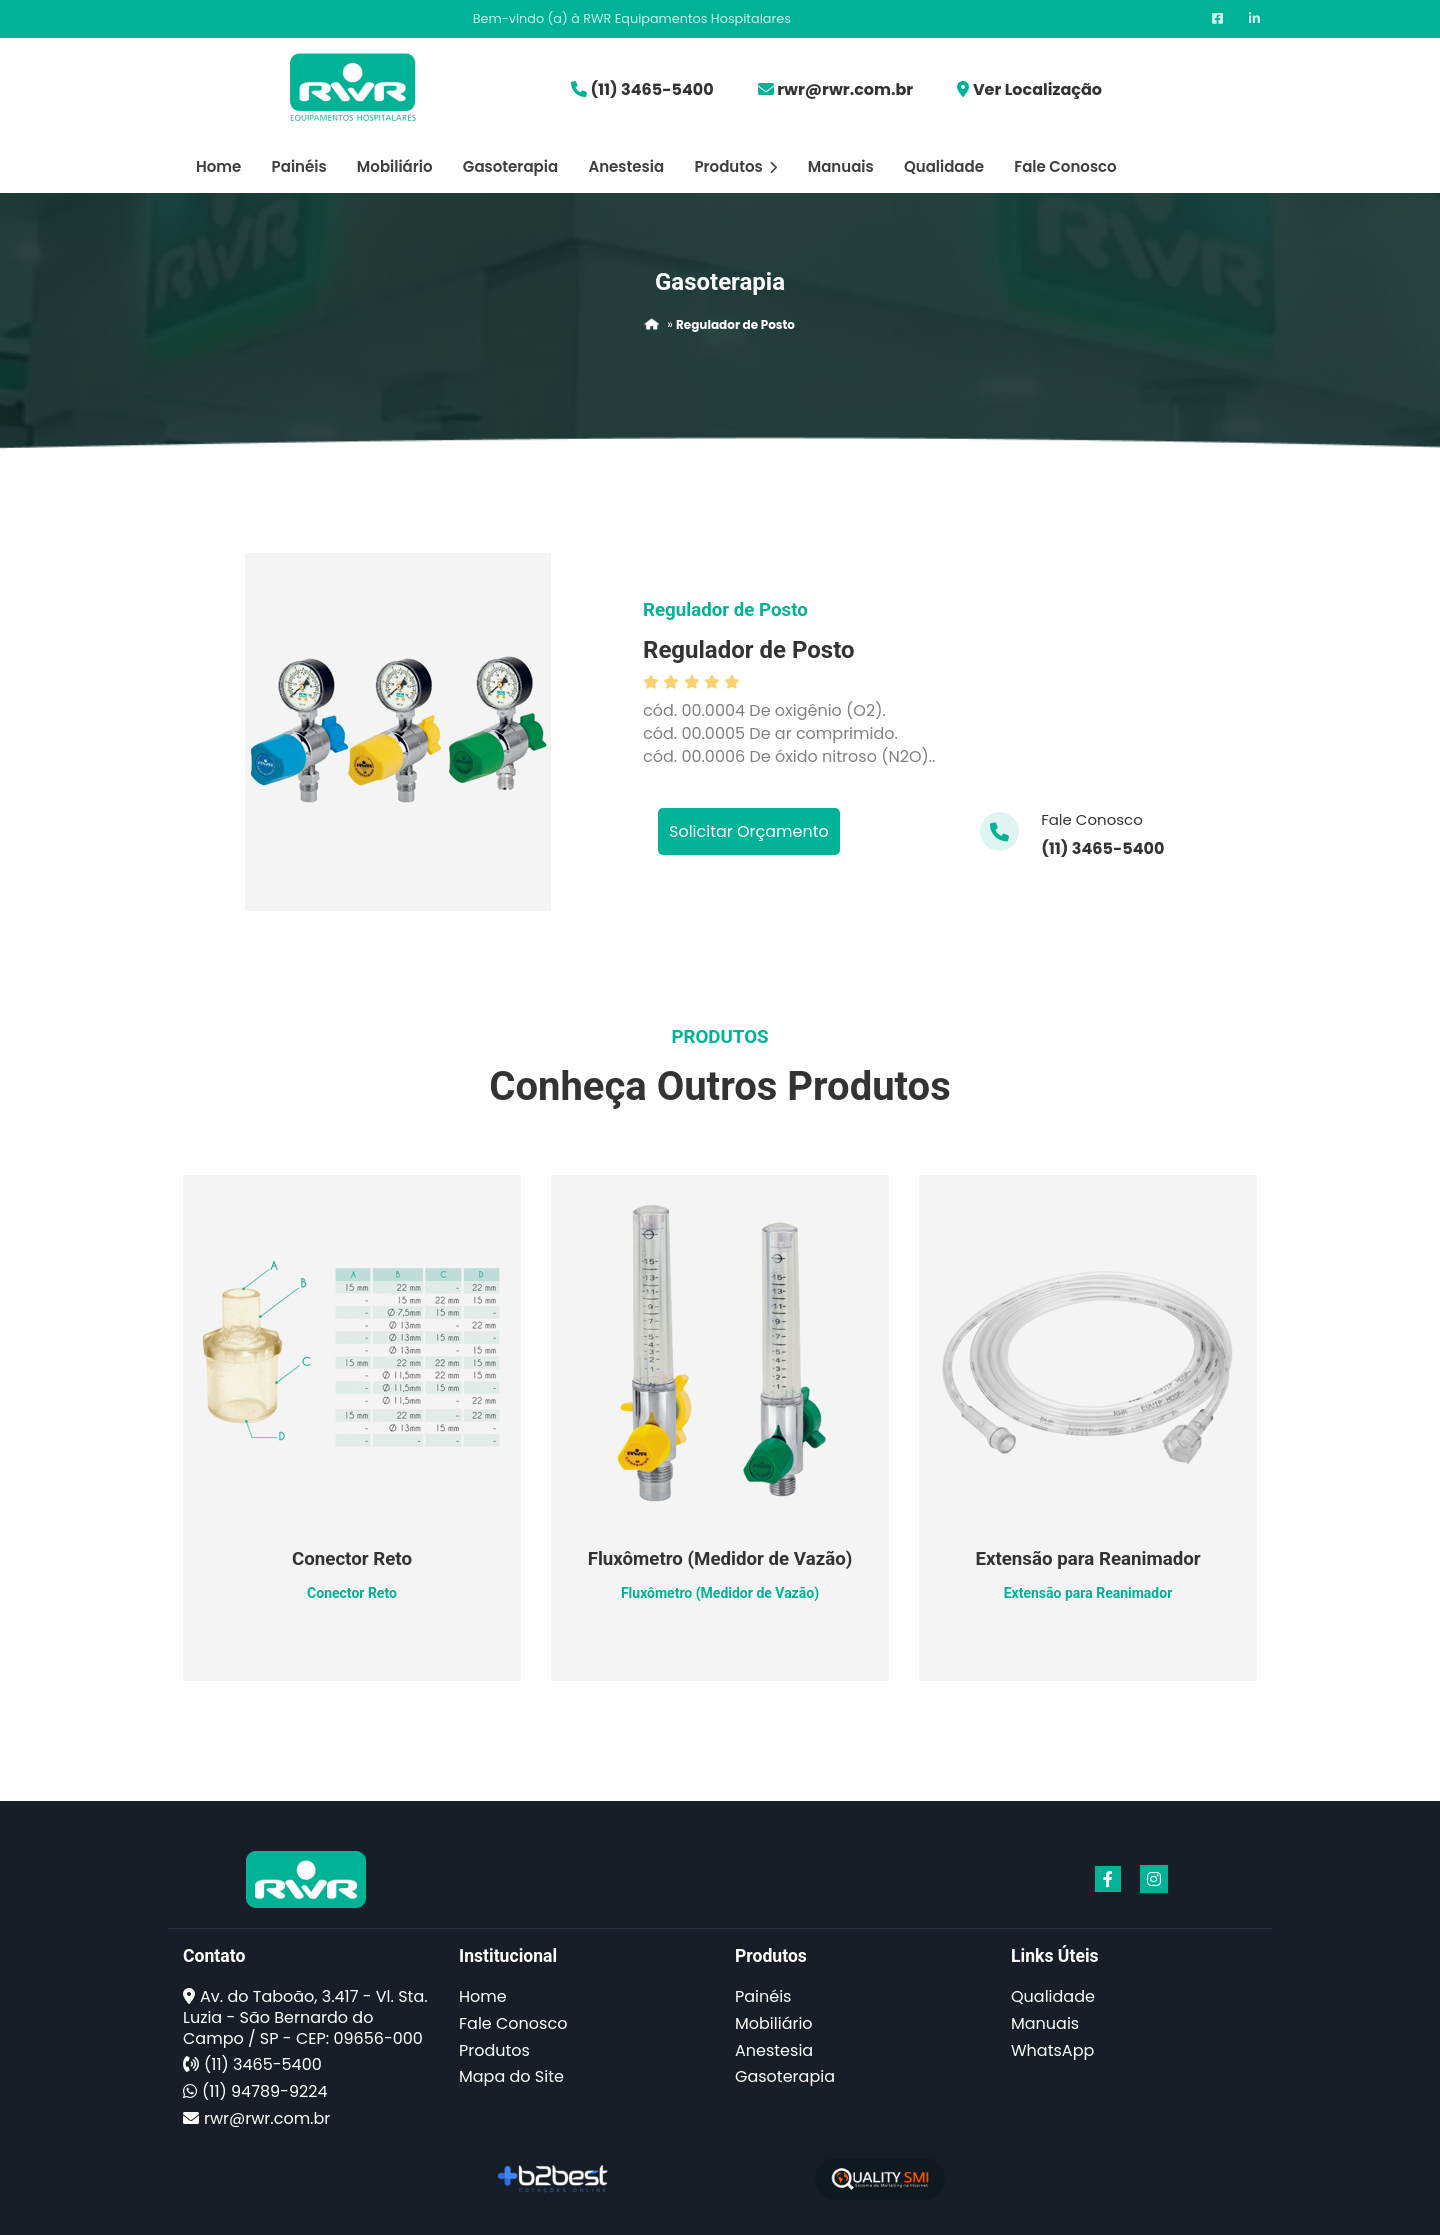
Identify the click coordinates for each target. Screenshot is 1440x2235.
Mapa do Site (511, 2076)
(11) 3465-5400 (651, 89)
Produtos (735, 166)
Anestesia (626, 166)
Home (218, 166)
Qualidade (944, 166)
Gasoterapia (510, 166)
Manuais (841, 166)
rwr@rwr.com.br (845, 89)
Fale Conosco (1065, 166)
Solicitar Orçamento (749, 831)
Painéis (299, 166)
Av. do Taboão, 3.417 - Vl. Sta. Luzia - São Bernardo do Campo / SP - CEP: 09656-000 (305, 2017)
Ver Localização (1037, 89)
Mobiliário (395, 166)
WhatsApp (1052, 2050)
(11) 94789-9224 (264, 2091)
